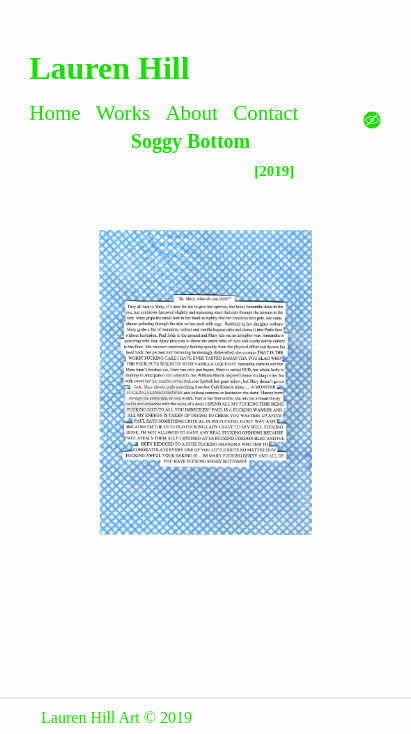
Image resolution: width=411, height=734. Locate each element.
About (191, 113)
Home (54, 113)
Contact (265, 113)
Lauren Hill (109, 68)
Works (123, 113)
